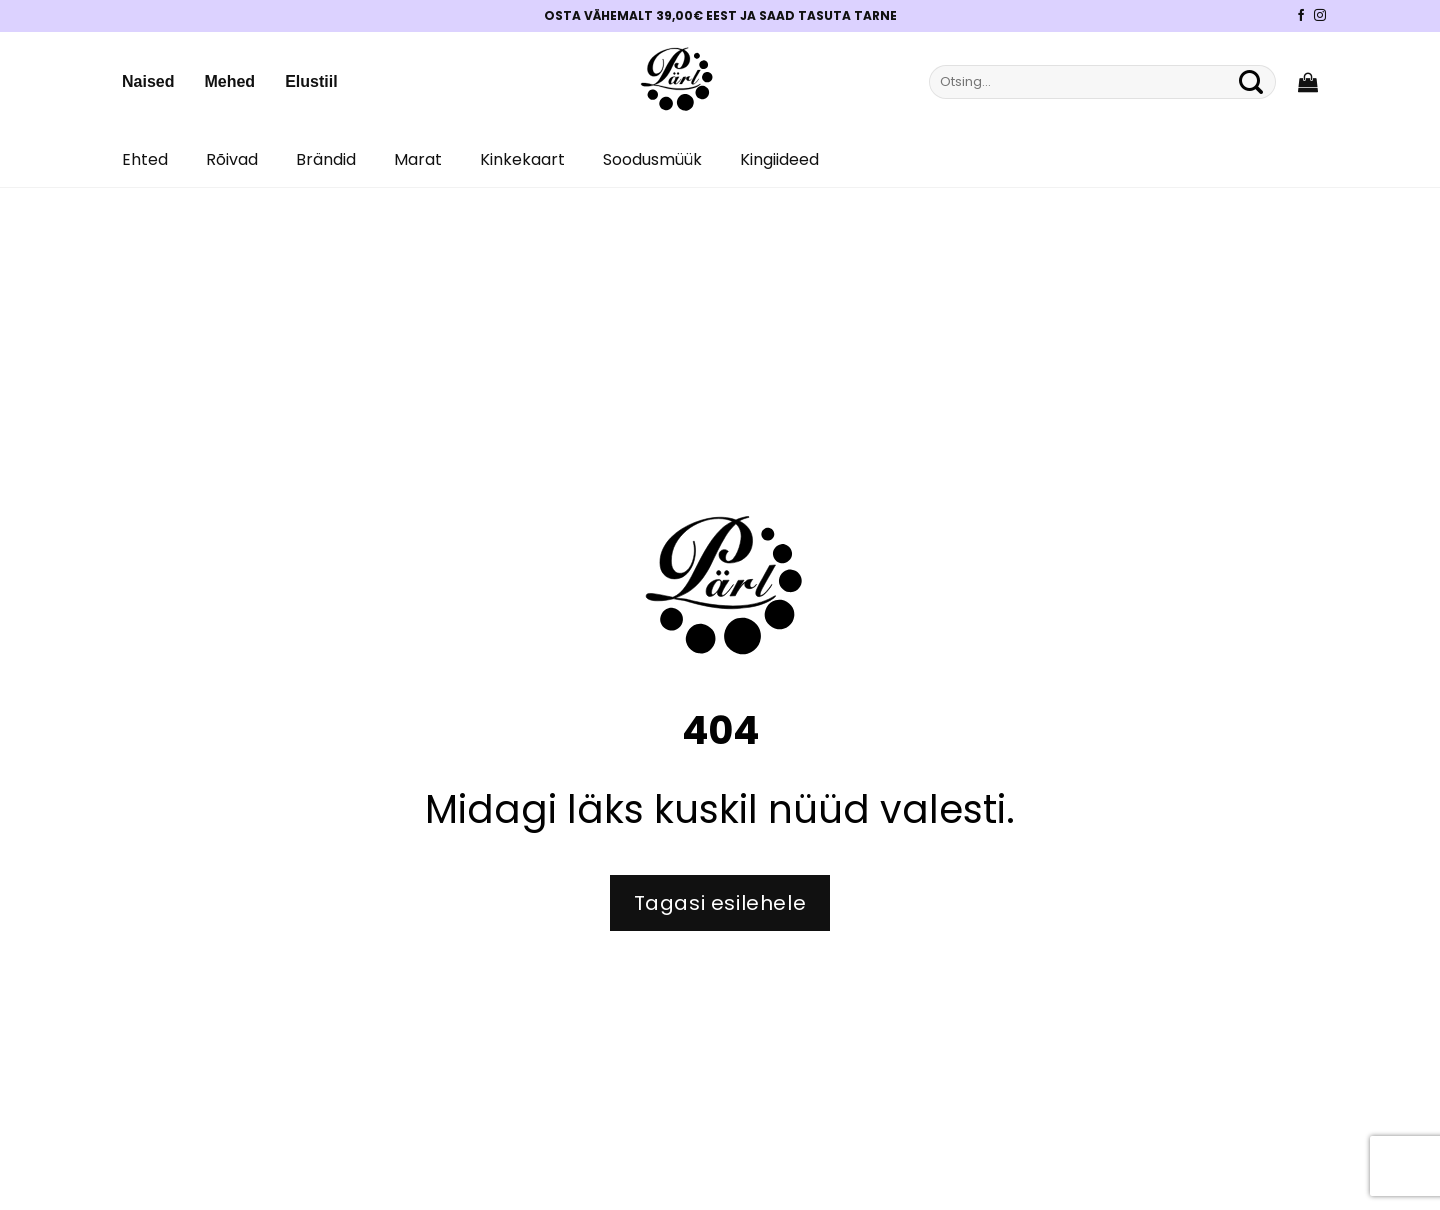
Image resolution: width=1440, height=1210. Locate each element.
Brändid (326, 159)
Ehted (145, 159)
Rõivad (232, 159)
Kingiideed (779, 159)
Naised (148, 81)
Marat (418, 159)
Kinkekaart (522, 159)
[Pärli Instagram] (1320, 16)
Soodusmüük (652, 159)
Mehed (229, 81)
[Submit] (1251, 82)
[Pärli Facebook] (1301, 16)
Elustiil (311, 81)
